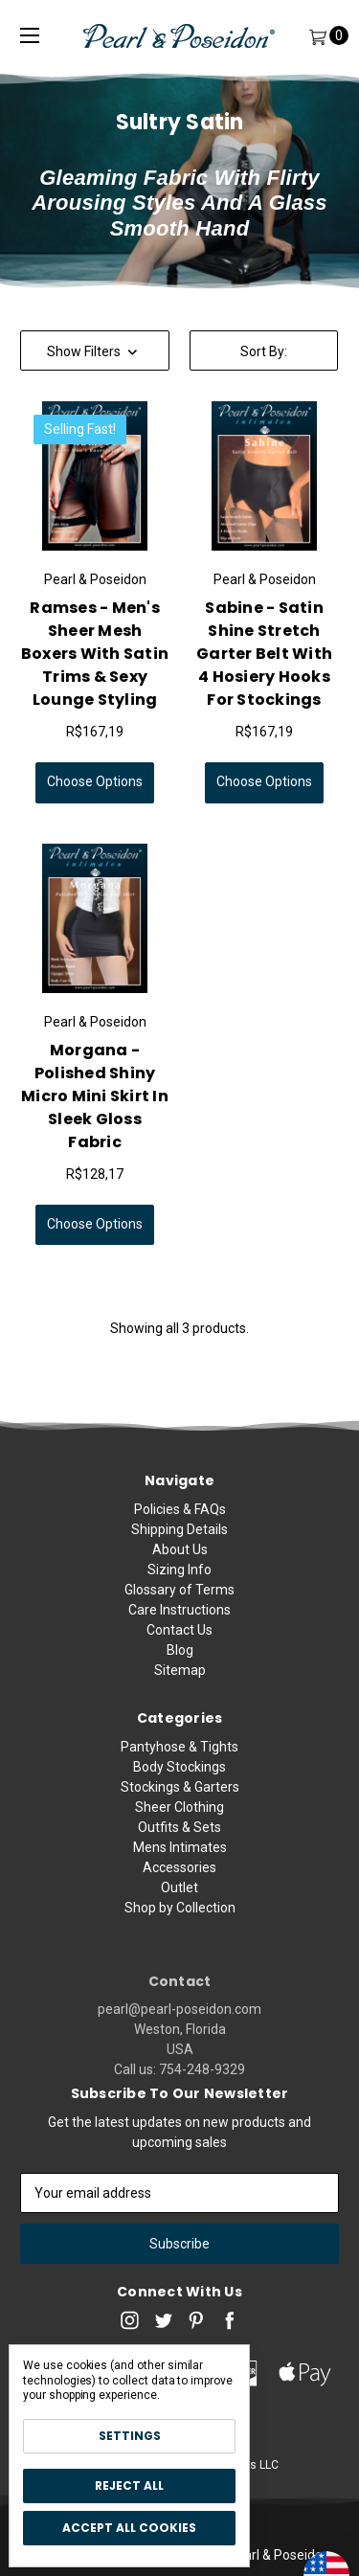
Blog (180, 1664)
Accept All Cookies (129, 2528)
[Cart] (317, 36)
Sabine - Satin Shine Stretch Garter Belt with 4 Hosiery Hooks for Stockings (264, 654)
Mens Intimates (180, 1910)
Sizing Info (179, 1584)
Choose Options (95, 781)
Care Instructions (179, 1624)
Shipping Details (179, 1543)
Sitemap (180, 1684)
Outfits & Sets (179, 1890)
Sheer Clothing (179, 1870)
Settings (130, 2436)
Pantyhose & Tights (179, 1810)
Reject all (129, 2485)
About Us (180, 1563)
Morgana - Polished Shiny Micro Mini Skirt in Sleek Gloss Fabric (94, 1096)
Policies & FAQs (180, 1523)
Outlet (179, 1950)
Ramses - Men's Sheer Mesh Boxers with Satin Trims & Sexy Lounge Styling (94, 654)
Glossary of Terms (179, 1604)
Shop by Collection (180, 1970)
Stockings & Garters (180, 1850)
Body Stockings (179, 1830)
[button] (94, 350)
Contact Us (179, 1644)
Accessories (179, 1930)
